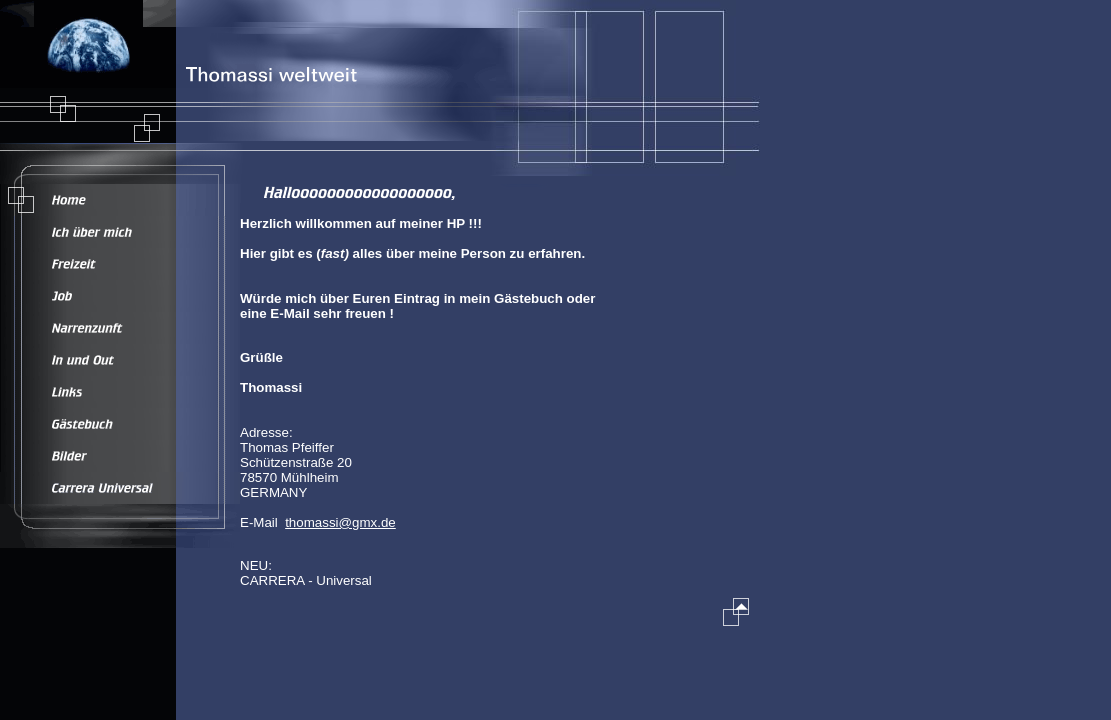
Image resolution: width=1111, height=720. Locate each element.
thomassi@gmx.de (340, 522)
